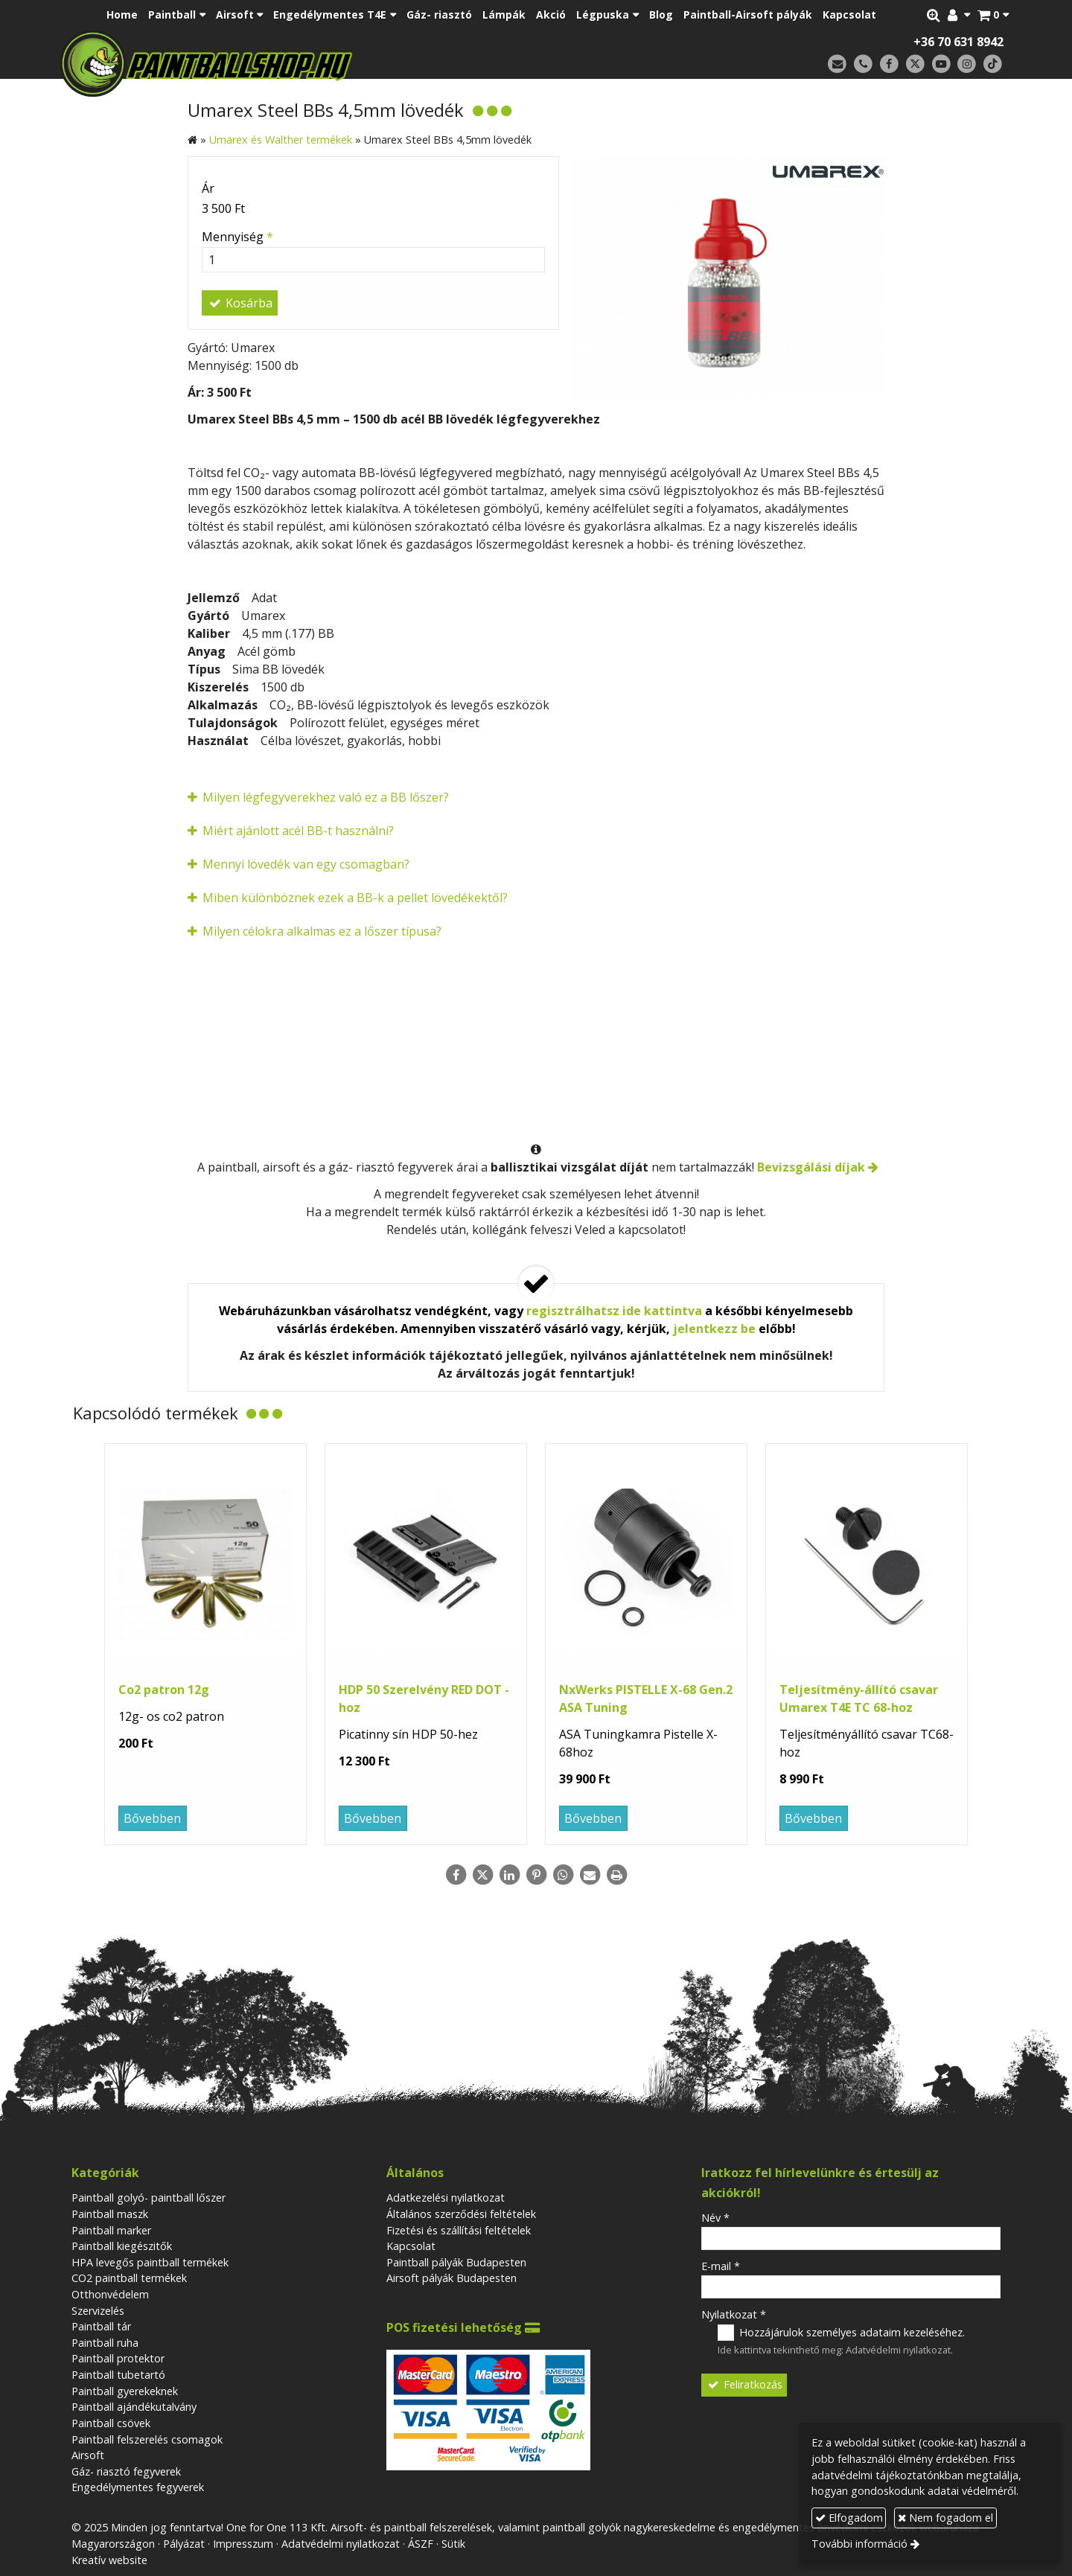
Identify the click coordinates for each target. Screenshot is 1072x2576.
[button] (993, 15)
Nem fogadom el (945, 2518)
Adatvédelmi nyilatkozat (898, 2349)
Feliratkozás (744, 2384)
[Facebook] (889, 64)
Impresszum (243, 2544)
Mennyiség (237, 236)
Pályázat (184, 2544)
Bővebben (152, 1818)
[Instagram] (966, 64)
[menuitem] (122, 15)
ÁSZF (420, 2544)
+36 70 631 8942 (958, 41)
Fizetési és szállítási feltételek (458, 2230)
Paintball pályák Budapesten (456, 2262)
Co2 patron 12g (163, 1689)
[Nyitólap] (311, 63)
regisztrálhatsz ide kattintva (614, 1311)
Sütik (453, 2544)
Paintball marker (111, 2230)
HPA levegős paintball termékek (150, 2262)
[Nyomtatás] (616, 1875)
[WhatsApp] (563, 1875)
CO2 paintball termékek (129, 2278)
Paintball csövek (110, 2423)
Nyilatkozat (733, 2314)
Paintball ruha (104, 2343)
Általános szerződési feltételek (461, 2214)
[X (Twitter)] (915, 64)
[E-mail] (837, 64)
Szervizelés (97, 2311)
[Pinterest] (536, 1875)
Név (715, 2218)
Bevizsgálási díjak (811, 1167)
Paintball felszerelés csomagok (147, 2439)
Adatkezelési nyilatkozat (445, 2197)
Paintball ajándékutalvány (134, 2407)
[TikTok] (993, 64)
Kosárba (239, 303)
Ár (208, 188)
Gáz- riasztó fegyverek (126, 2471)
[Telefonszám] (863, 64)
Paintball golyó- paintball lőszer (148, 2197)
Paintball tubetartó (118, 2375)
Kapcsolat (411, 2246)
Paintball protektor (118, 2358)
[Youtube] (941, 64)
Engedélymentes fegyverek (137, 2487)
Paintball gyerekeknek (124, 2391)
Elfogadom (849, 2518)
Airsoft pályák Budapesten (451, 2278)
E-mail (720, 2266)
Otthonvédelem (110, 2294)
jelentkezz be (714, 1328)
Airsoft (87, 2455)
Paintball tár (101, 2326)
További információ (859, 2544)
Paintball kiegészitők (121, 2246)
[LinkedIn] (509, 1875)
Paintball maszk (109, 2214)
